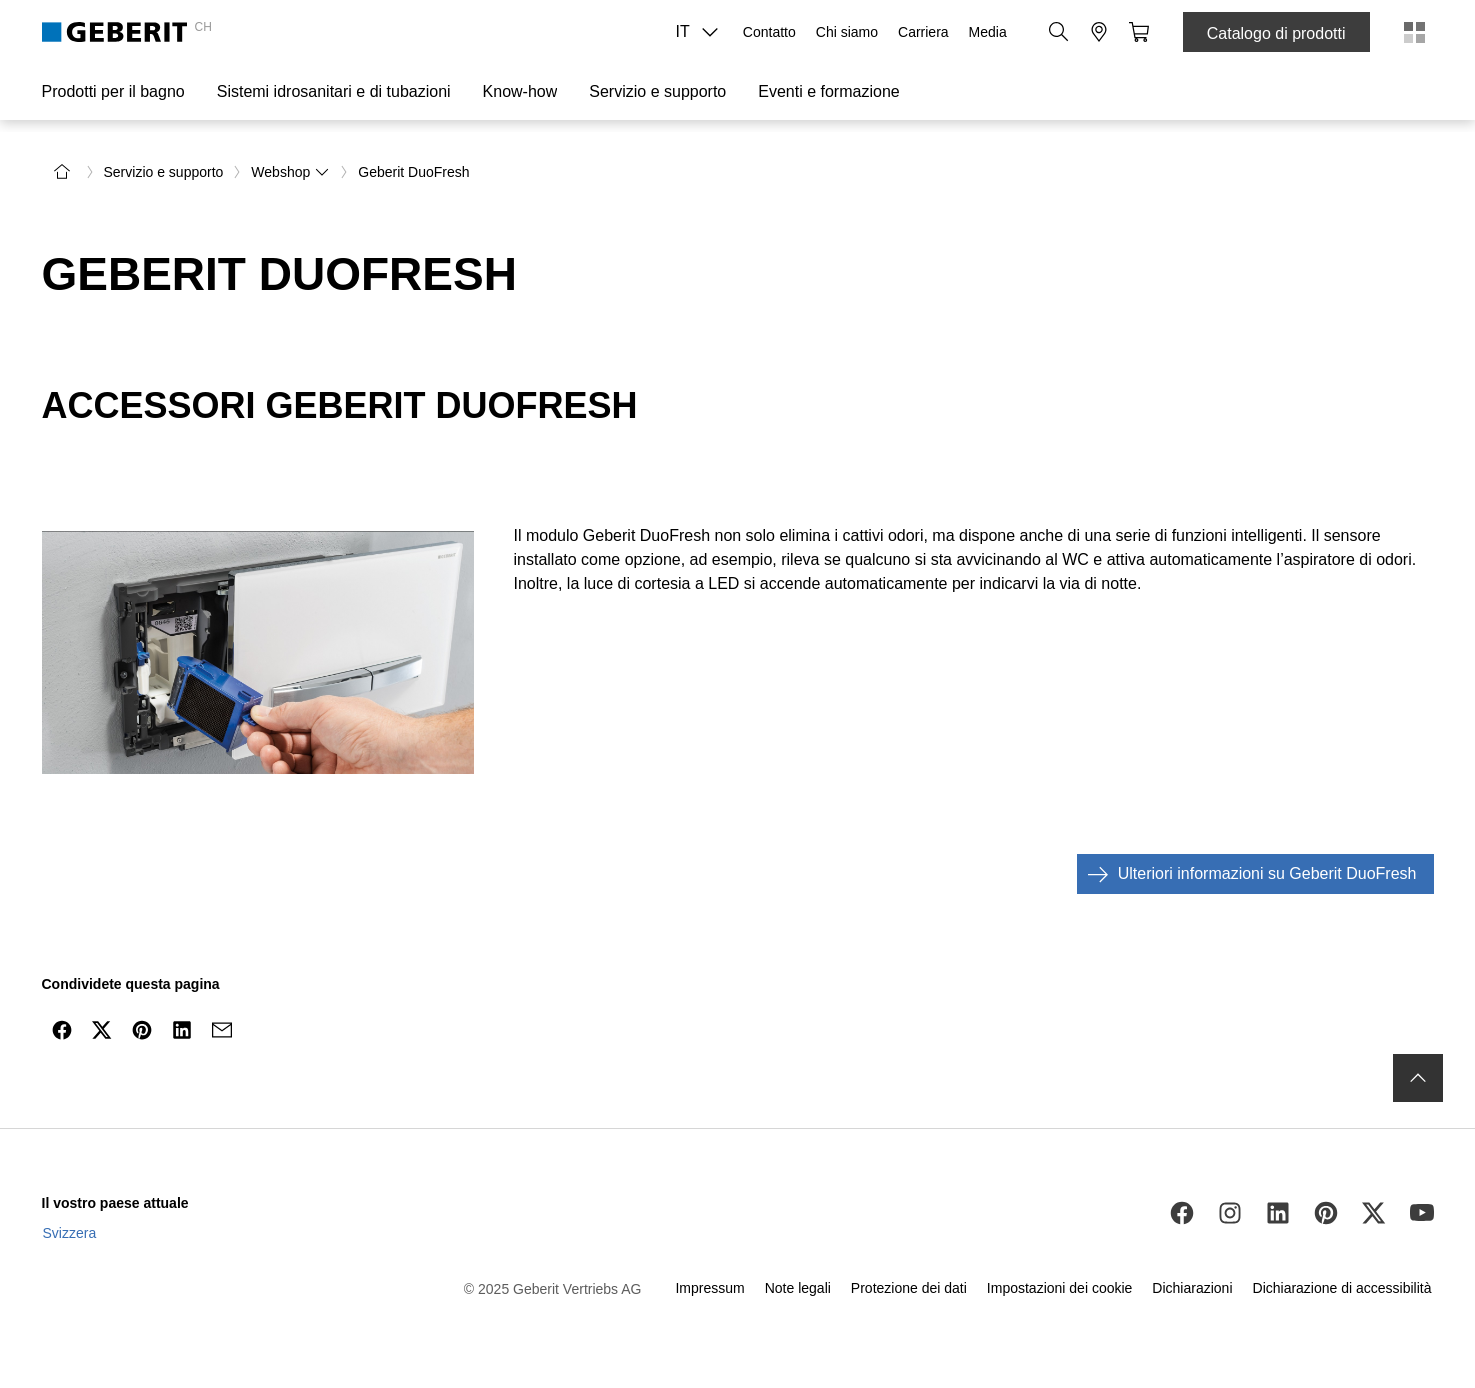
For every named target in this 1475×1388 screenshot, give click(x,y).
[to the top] (1418, 1078)
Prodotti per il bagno (113, 91)
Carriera (923, 32)
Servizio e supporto (657, 91)
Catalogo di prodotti (1276, 33)
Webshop (290, 172)
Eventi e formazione (828, 91)
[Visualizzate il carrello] (1139, 32)
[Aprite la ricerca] (1059, 32)
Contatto (769, 32)
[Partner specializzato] (1099, 32)
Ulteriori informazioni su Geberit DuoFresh (1247, 874)
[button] (1059, 32)
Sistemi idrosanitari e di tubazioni (334, 91)
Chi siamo (847, 32)
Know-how (520, 91)
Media (988, 32)
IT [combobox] (703, 32)
